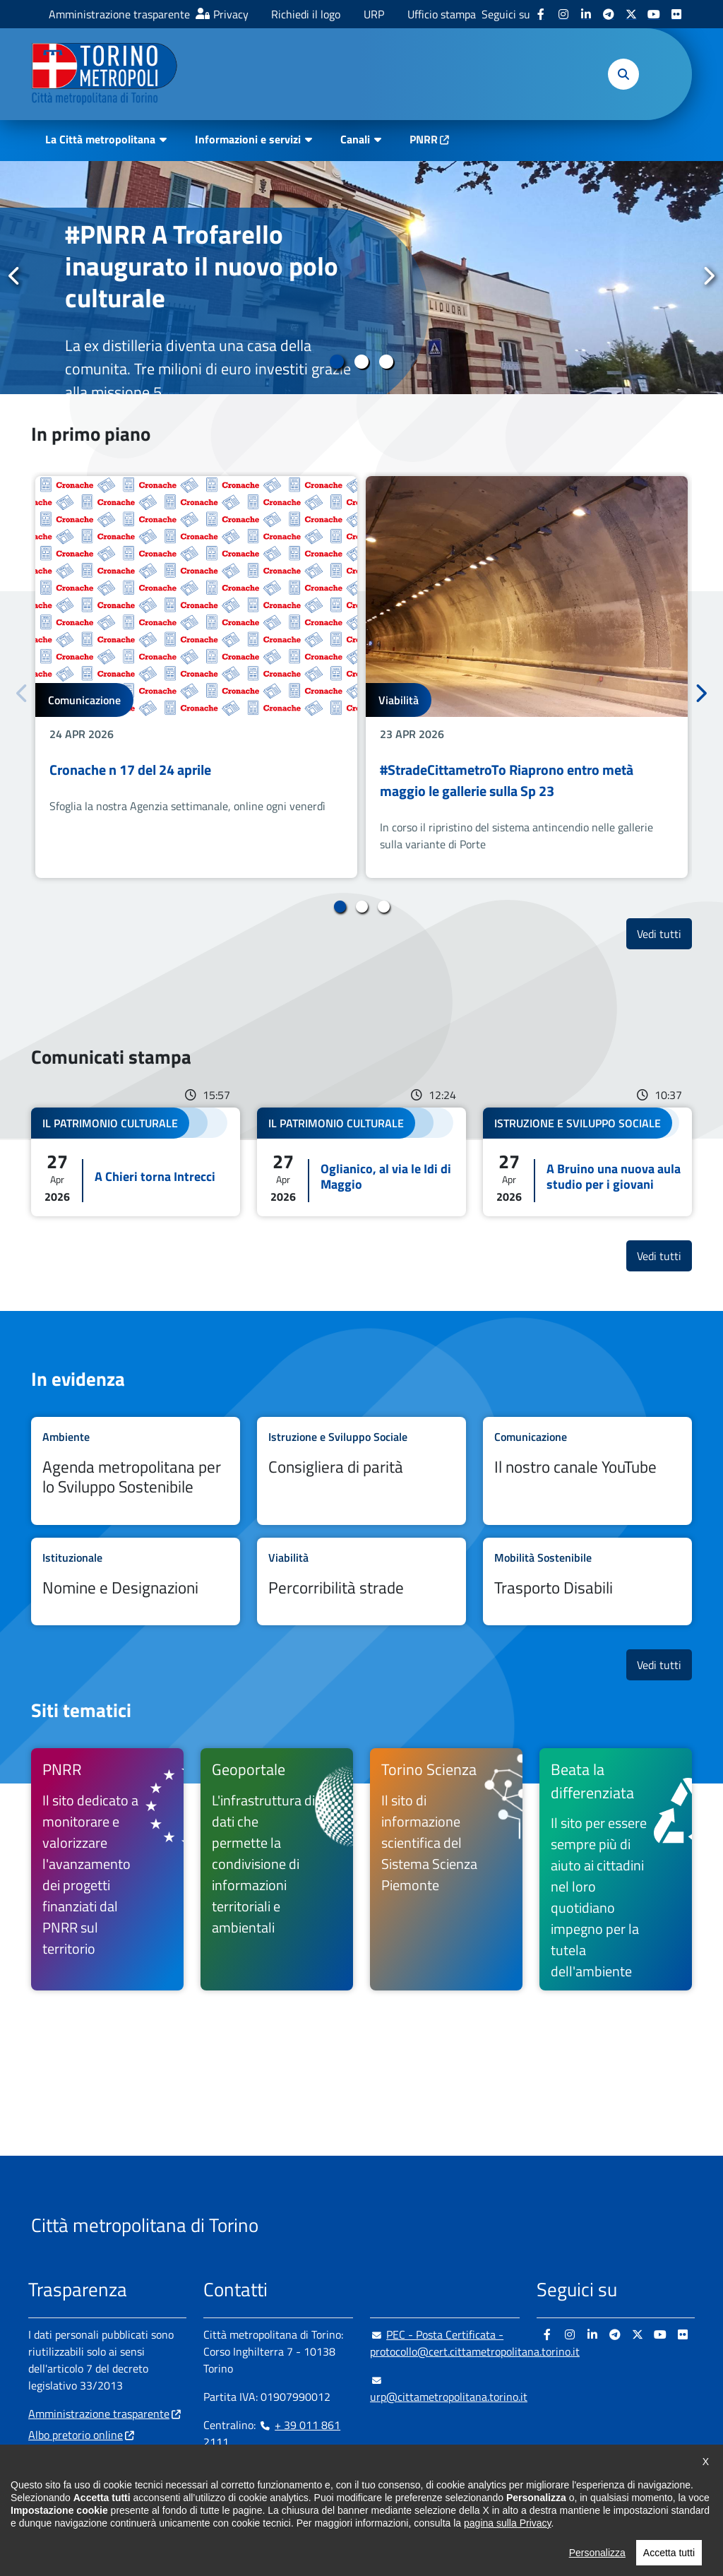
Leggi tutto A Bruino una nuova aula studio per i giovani (587, 1162)
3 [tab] (386, 361)
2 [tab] (361, 361)
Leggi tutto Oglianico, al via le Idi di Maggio (361, 1162)
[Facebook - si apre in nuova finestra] (541, 14)
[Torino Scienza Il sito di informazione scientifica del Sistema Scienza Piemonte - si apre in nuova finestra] (446, 1869)
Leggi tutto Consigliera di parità (361, 1470)
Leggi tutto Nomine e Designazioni (135, 1581)
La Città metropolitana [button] (100, 139)
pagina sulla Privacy (507, 2570)
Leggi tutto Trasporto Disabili (587, 1581)
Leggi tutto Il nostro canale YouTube (587, 1470)
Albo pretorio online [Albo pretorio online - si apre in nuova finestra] (75, 2434)
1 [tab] (337, 361)
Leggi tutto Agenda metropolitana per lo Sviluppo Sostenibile (135, 1470)
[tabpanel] (361, 277)
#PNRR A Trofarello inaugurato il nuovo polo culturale (201, 265)
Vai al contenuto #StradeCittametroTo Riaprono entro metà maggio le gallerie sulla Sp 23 (527, 677)
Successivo (708, 277)
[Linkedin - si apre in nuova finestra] (586, 14)
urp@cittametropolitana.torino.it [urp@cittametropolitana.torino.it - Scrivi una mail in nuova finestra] (448, 2388)
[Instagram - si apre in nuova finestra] (563, 14)
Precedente (15, 277)
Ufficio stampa (441, 14)
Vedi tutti (664, 933)
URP (374, 14)
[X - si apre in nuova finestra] (631, 14)
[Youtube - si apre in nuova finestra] (654, 14)
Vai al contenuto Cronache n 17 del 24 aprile (196, 677)
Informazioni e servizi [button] (248, 139)
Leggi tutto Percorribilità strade (361, 1581)
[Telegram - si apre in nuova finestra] (609, 14)
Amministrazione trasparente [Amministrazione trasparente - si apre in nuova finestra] (119, 14)
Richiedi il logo (305, 14)
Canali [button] (355, 139)
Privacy (231, 14)
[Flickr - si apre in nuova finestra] (676, 14)
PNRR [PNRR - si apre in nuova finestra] (424, 139)
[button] (623, 74)
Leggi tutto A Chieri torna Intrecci (135, 1162)
